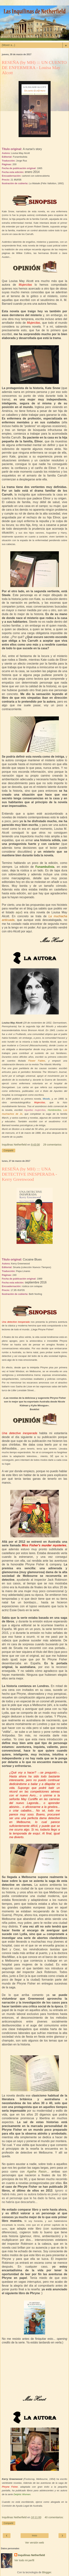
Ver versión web (34, 2542)
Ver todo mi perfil (24, 2560)
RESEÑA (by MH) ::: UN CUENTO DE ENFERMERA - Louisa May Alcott (34, 67)
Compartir (8, 1150)
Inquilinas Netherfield (31, 2555)
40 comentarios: (54, 2517)
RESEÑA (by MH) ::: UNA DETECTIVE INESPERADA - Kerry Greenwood (29, 1174)
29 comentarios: (52, 1144)
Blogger (46, 2572)
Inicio (34, 2535)
